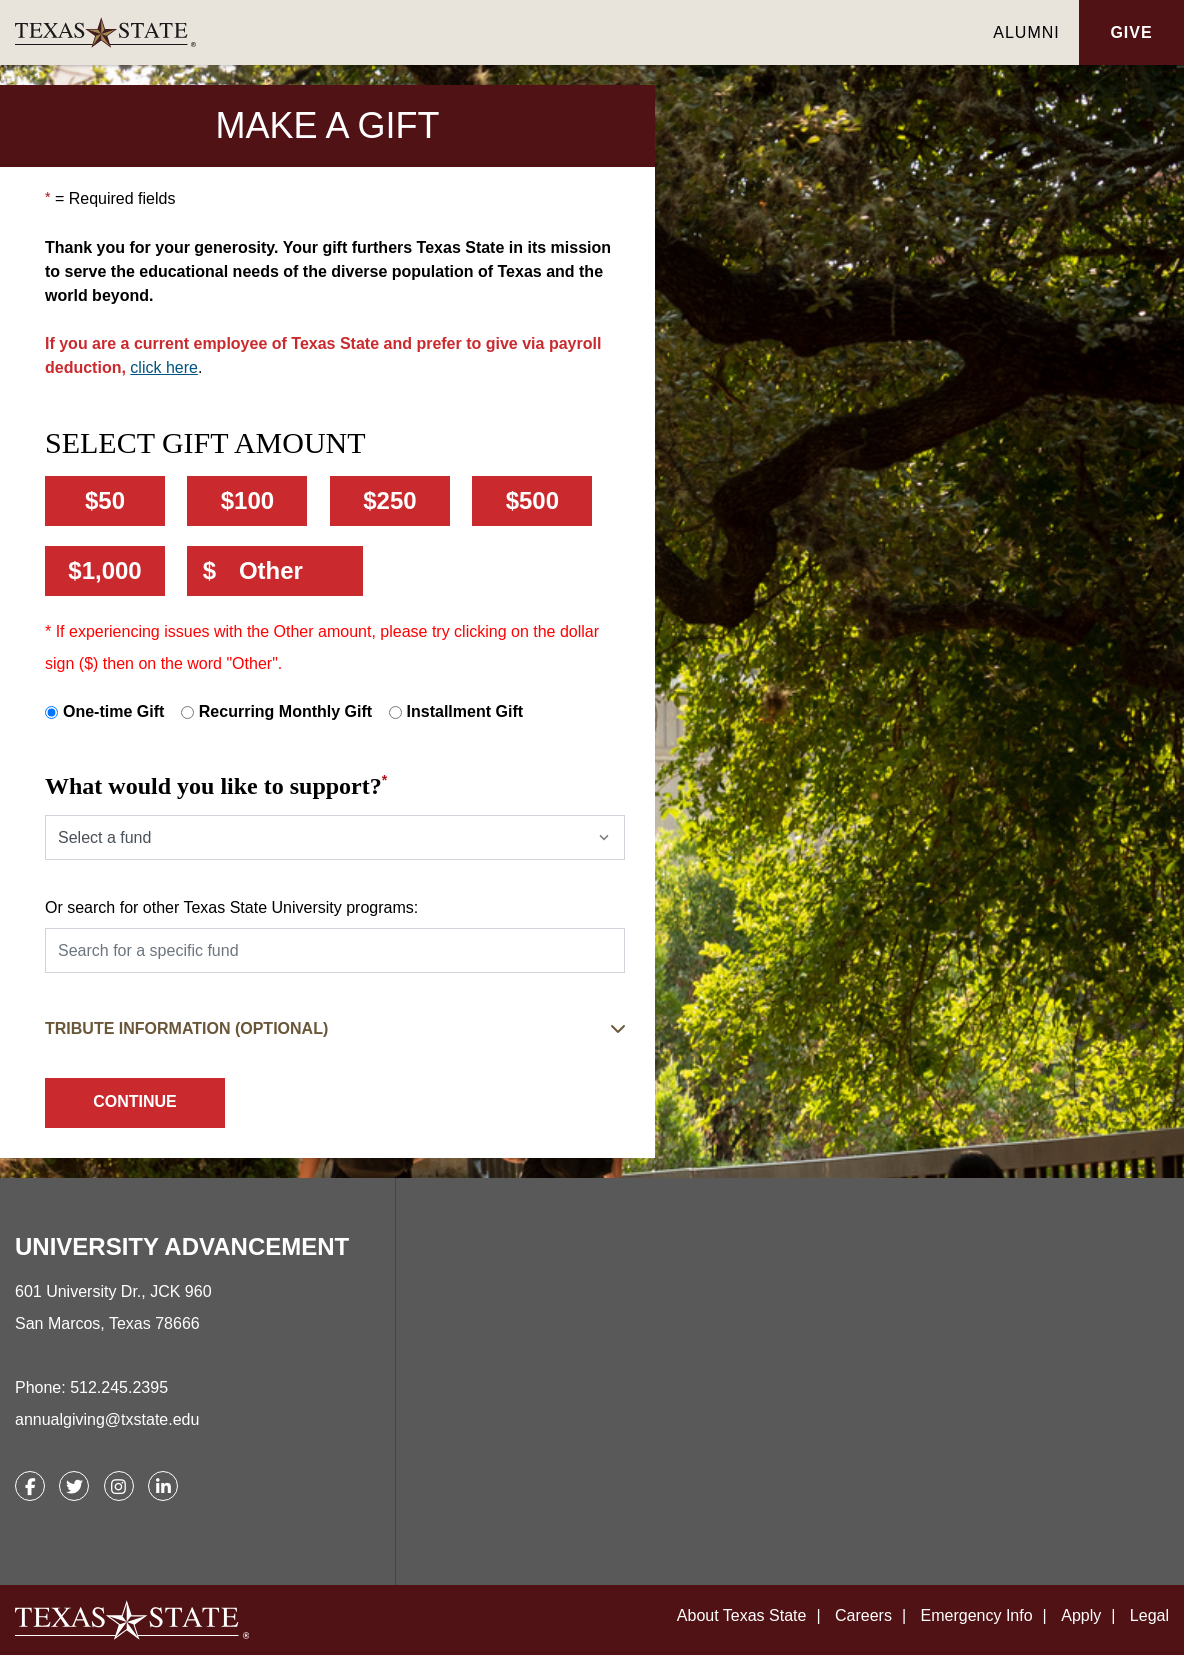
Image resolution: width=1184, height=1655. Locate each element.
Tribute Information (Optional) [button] (186, 1028)
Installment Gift (465, 711)
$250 (389, 500)
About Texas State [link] (742, 1615)
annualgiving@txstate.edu (107, 1419)
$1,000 (104, 570)
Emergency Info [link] (977, 1615)
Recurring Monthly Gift (285, 711)
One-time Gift (113, 711)
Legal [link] (1149, 1615)
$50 (105, 500)
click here (164, 367)
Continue (135, 1101)
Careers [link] (863, 1615)
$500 (532, 500)
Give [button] (1131, 32)
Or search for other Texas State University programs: (231, 907)
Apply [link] (1081, 1615)
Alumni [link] (1026, 32)
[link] (494, 32)
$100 (247, 500)
